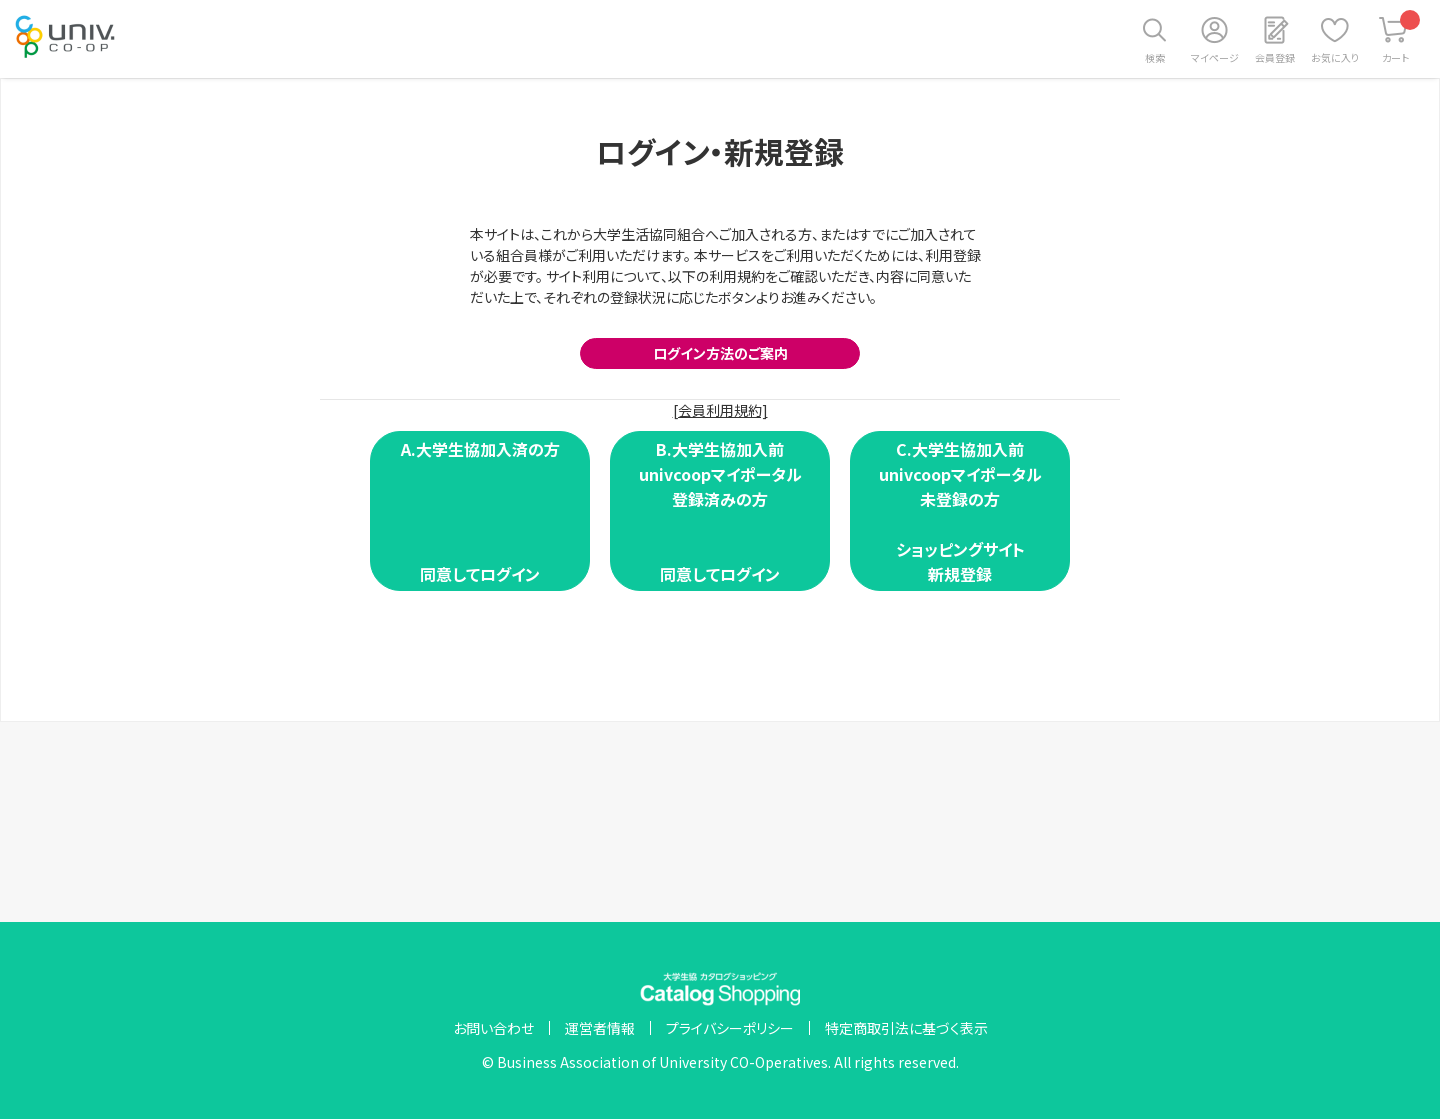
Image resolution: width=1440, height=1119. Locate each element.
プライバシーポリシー (730, 1028)
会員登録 (1275, 57)
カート (1401, 37)
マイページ (1215, 57)
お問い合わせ (493, 1028)
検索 (1155, 57)
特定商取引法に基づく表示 (906, 1028)
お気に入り (1335, 57)
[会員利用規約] (720, 410)
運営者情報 (600, 1028)
